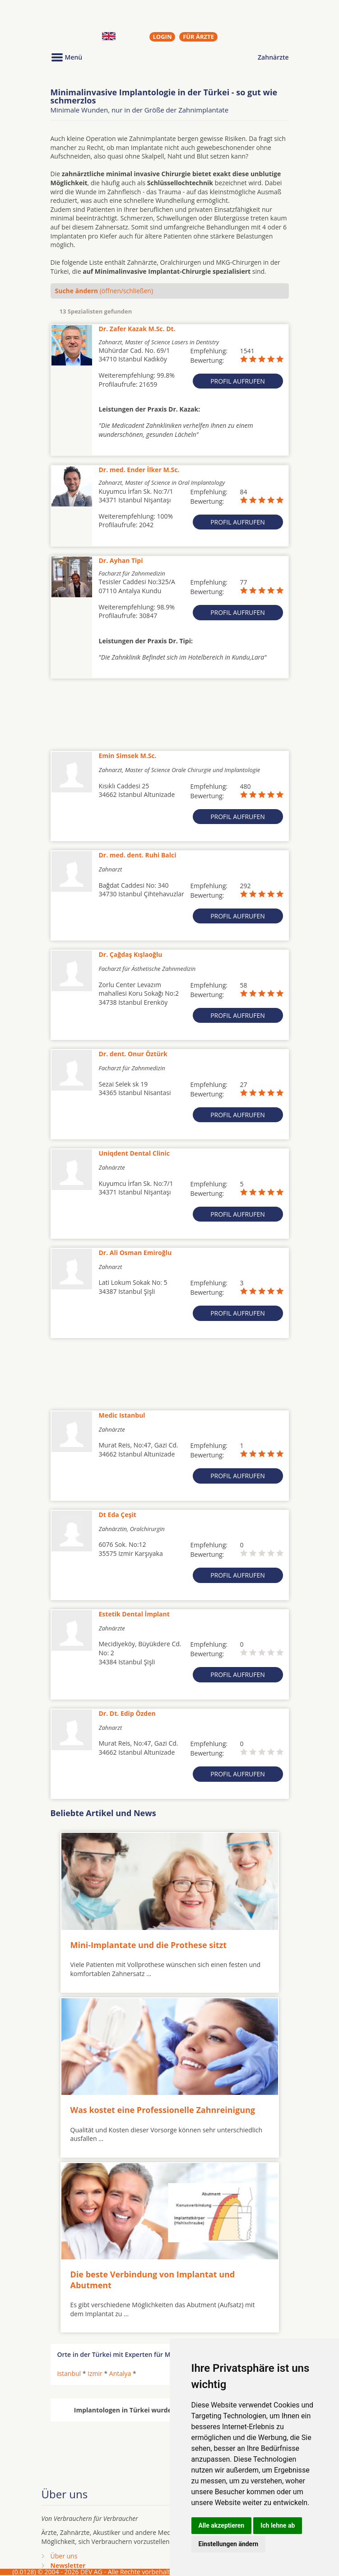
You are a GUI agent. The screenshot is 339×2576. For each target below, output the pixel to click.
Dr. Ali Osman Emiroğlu (135, 1252)
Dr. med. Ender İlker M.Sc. (139, 469)
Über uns (64, 2556)
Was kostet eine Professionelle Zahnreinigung (162, 2109)
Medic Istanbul (122, 1415)
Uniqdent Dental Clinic (134, 1153)
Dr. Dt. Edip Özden (127, 1713)
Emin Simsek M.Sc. (128, 755)
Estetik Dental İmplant (134, 1614)
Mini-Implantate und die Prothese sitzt (148, 1944)
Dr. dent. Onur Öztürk (133, 1053)
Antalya (120, 2373)
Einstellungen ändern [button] (229, 2544)
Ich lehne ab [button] (277, 2525)
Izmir (95, 2373)
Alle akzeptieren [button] (222, 2525)
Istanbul (69, 2373)
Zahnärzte (273, 57)
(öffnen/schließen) (104, 290)
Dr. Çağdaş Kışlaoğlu (131, 954)
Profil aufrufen (237, 381)
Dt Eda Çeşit (117, 1514)
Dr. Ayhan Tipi (121, 560)
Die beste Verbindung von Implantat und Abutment (152, 2279)
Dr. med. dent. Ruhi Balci (137, 855)
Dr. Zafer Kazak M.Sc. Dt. (137, 328)
